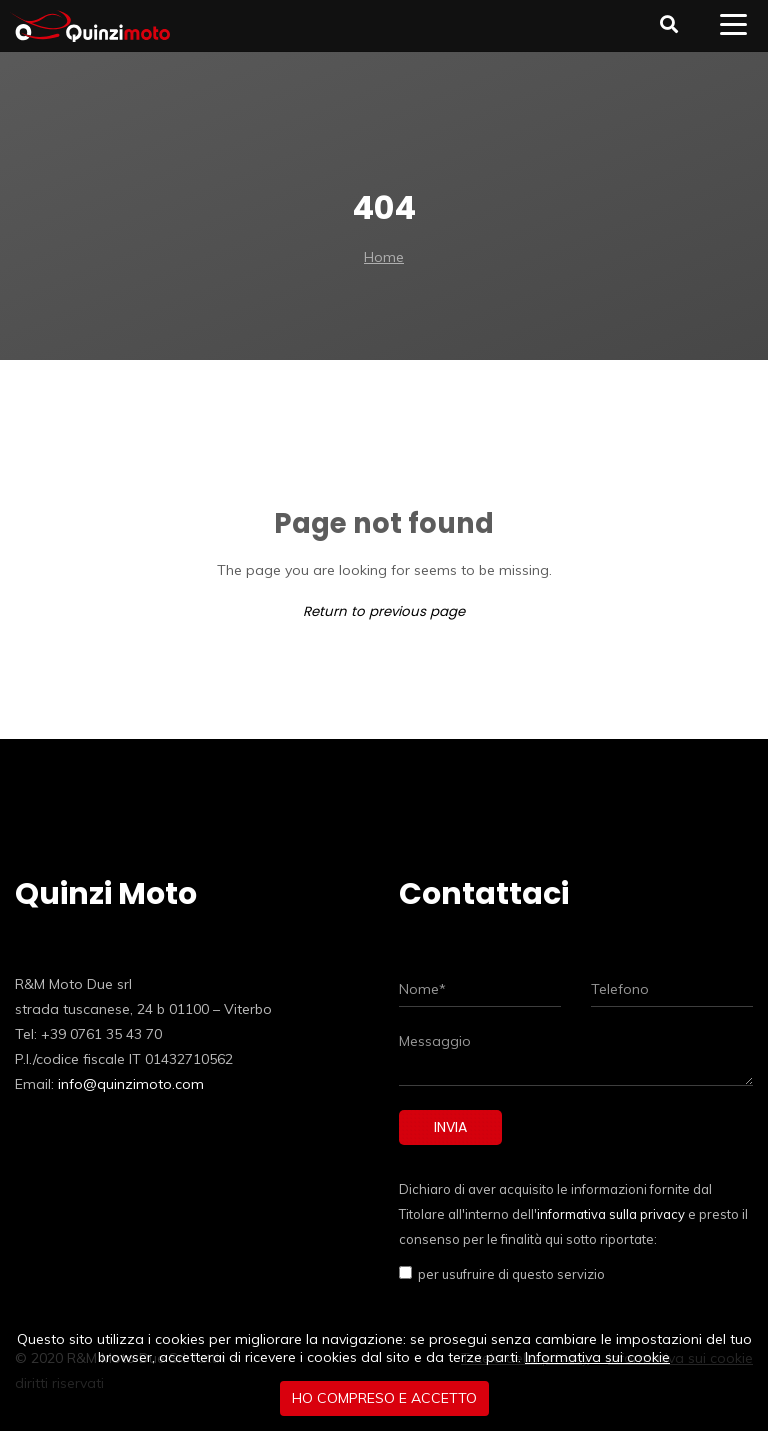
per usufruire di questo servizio (508, 1274)
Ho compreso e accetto (384, 1398)
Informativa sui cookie (597, 1357)
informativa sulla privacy (611, 1214)
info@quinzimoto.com (131, 1084)
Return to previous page (384, 611)
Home (384, 257)
